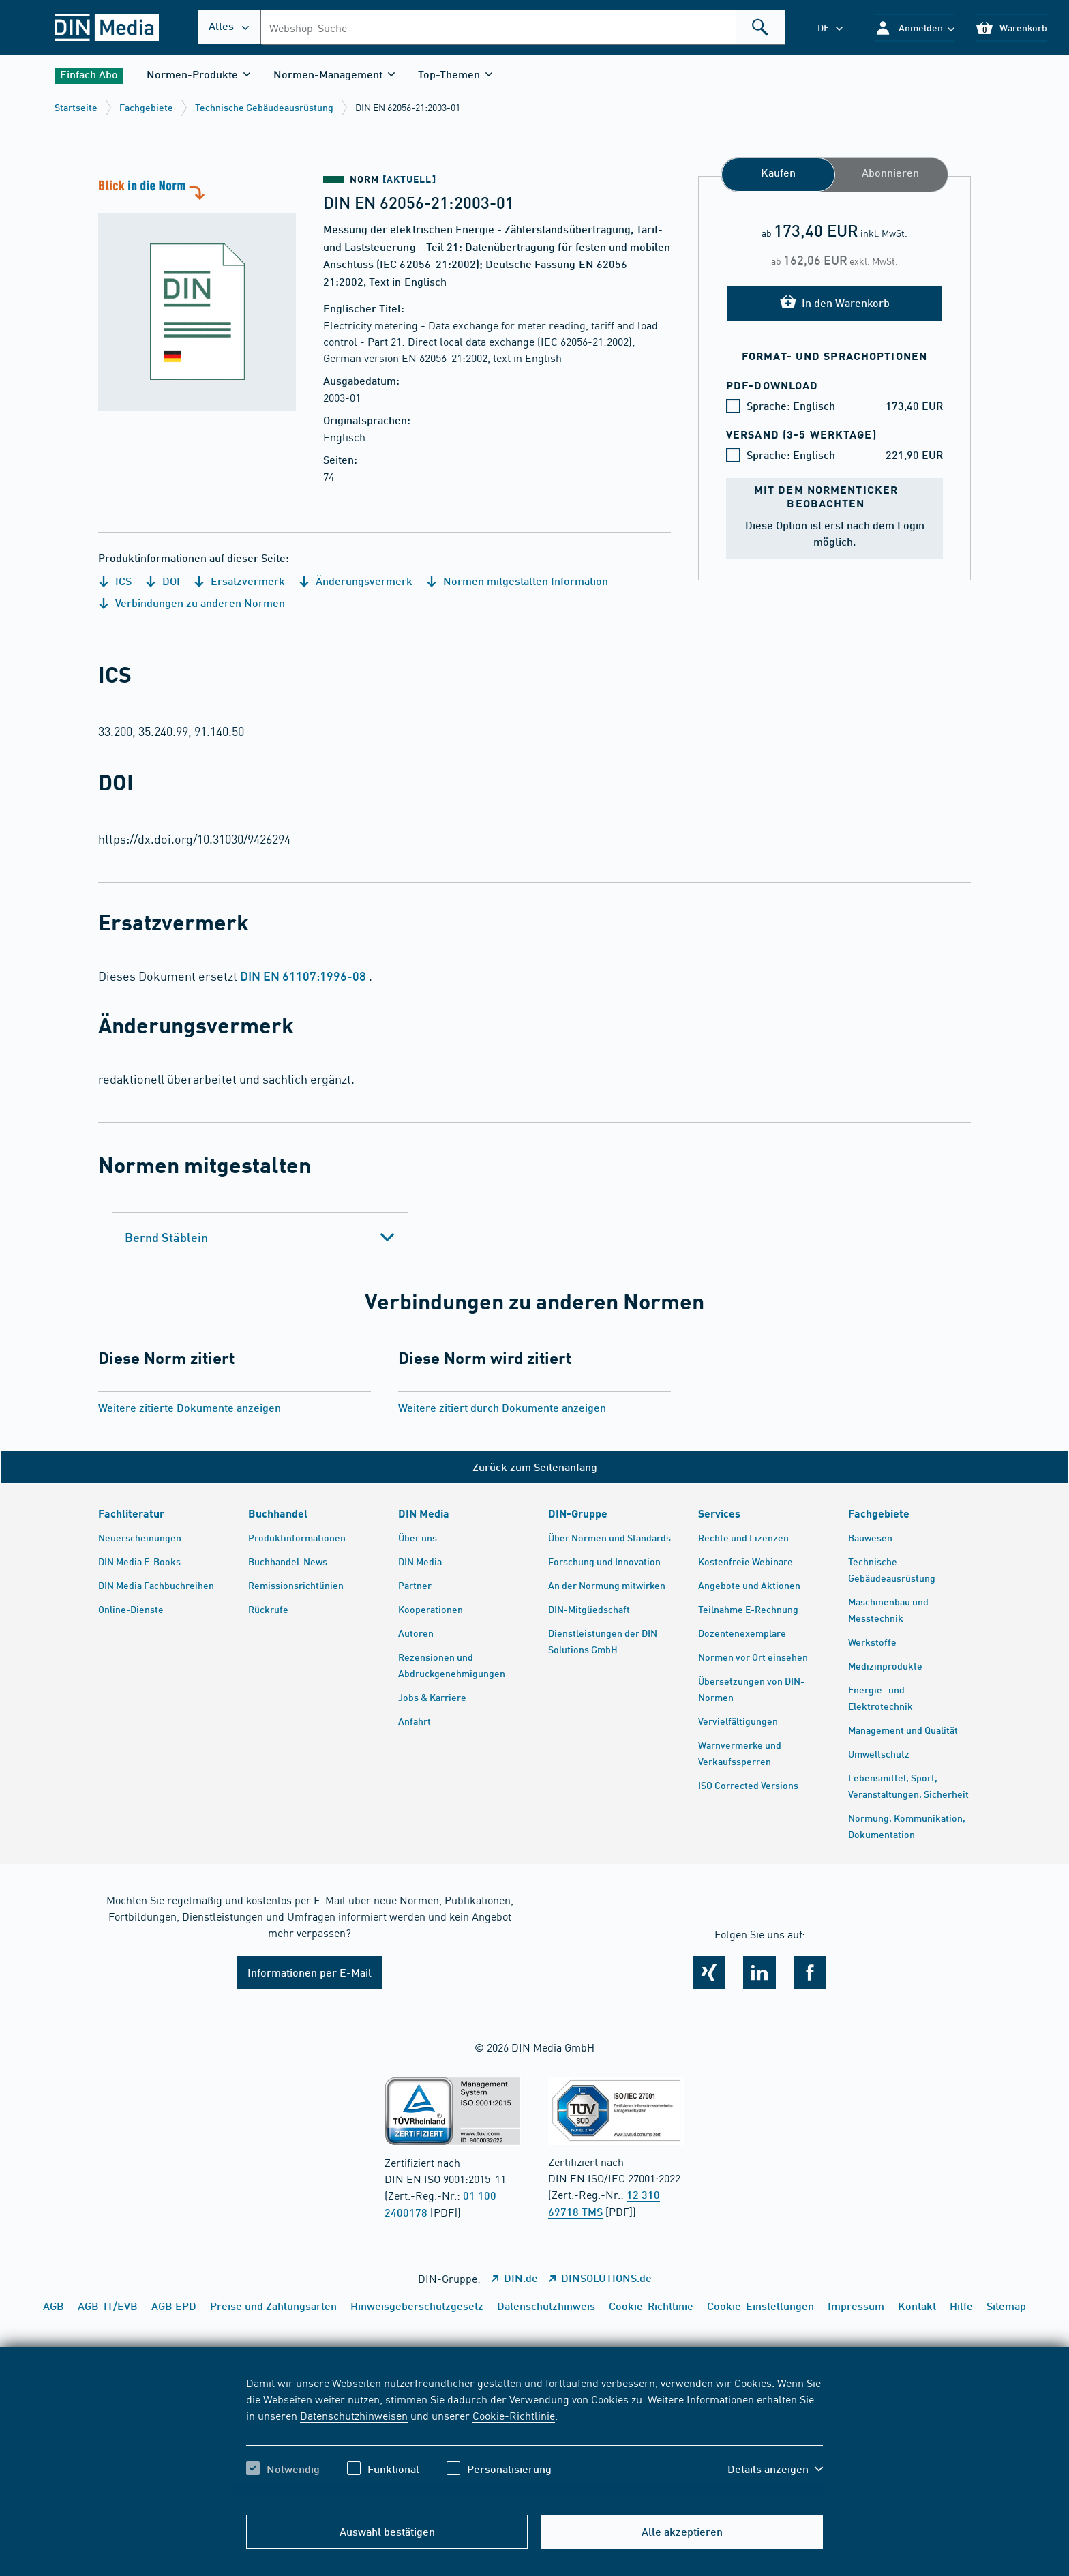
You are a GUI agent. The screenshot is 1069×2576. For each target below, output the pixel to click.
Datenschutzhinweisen (354, 2415)
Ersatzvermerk (239, 580)
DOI (162, 580)
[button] (914, 28)
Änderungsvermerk (355, 580)
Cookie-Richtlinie (513, 2415)
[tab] (260, 1237)
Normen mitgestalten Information (517, 580)
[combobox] (523, 27)
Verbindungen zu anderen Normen (191, 602)
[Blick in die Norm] (197, 293)
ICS (115, 580)
